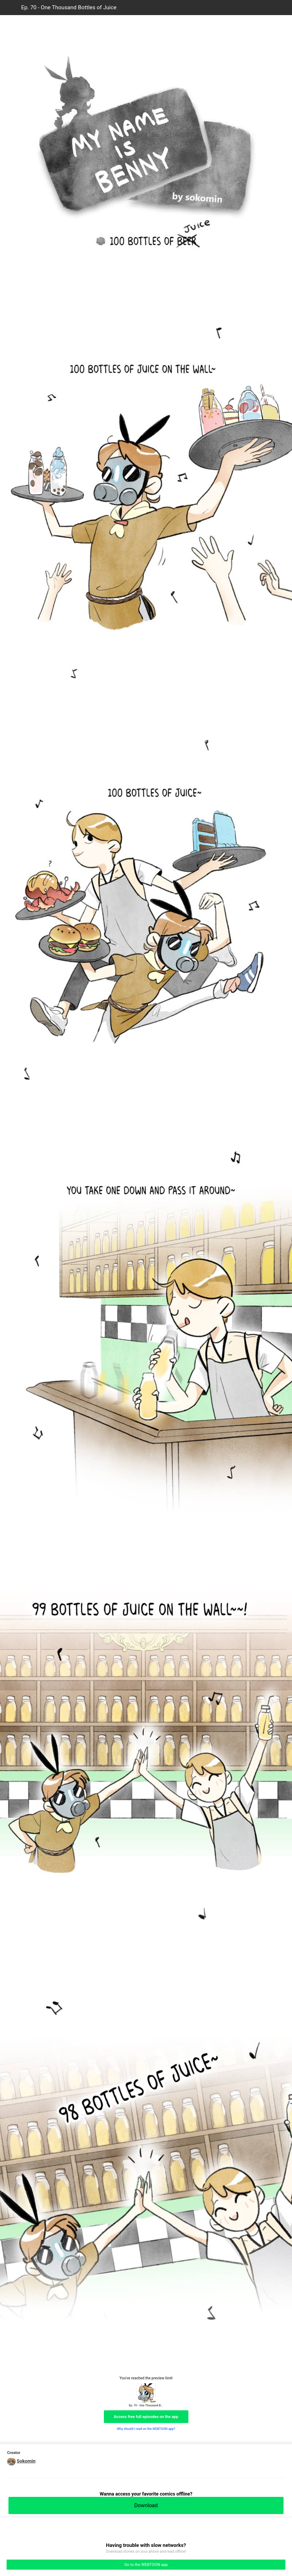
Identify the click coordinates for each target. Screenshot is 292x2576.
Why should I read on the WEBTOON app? (146, 2429)
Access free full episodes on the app (146, 2416)
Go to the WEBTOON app (146, 2564)
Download (146, 2505)
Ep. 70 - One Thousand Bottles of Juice (69, 7)
